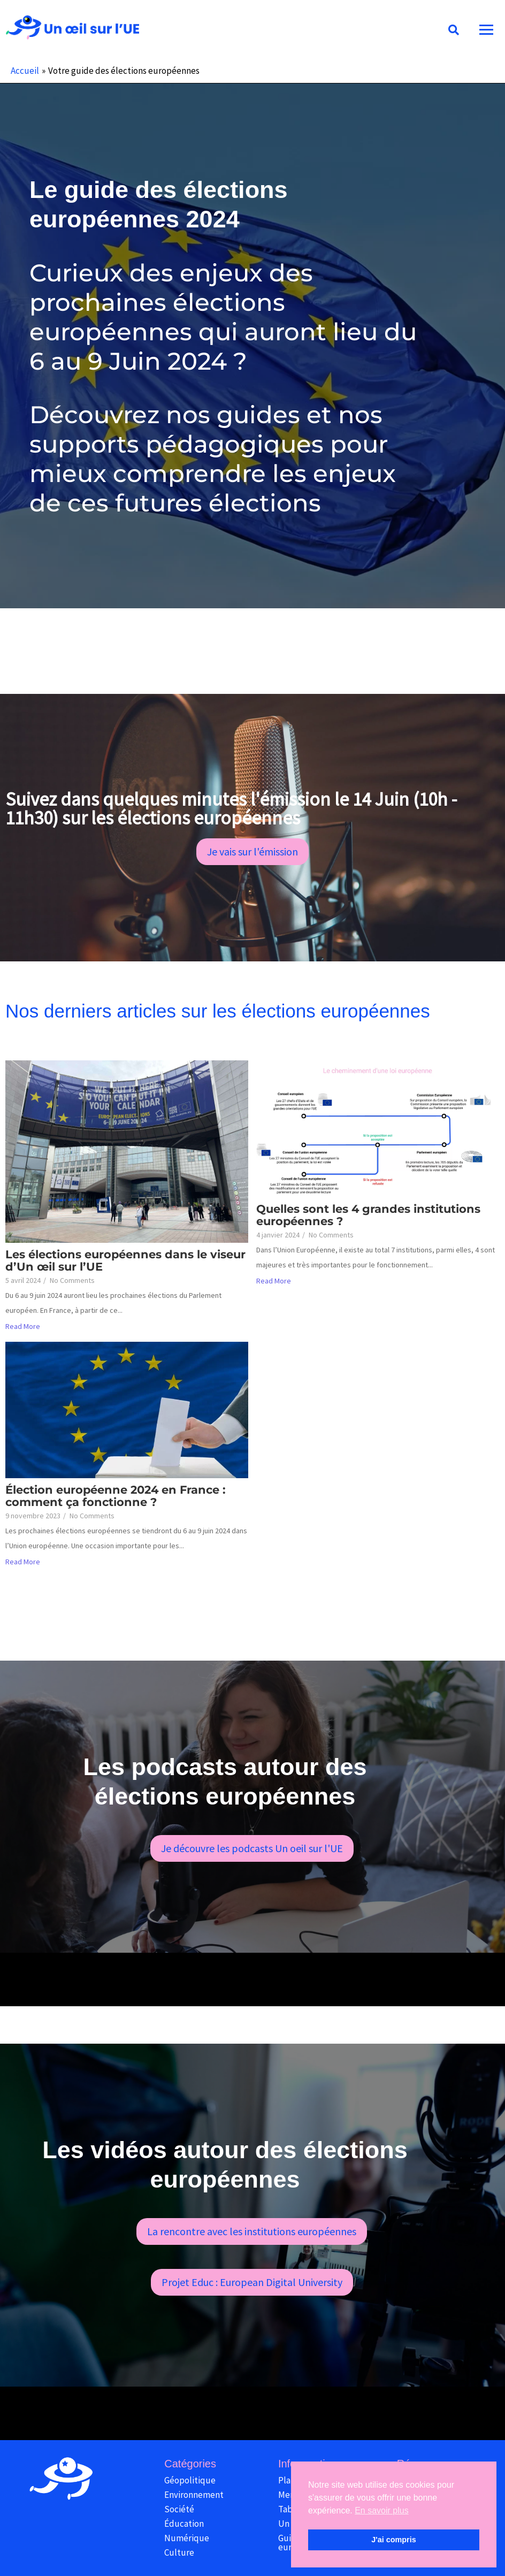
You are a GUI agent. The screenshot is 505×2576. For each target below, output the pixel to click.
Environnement (194, 2495)
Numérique (186, 2538)
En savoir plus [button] (382, 2510)
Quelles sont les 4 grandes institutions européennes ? (368, 1215)
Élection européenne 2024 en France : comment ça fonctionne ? (115, 1496)
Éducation (184, 2523)
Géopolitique (190, 2480)
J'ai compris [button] (393, 2539)
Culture (179, 2552)
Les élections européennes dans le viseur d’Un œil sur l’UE (125, 1260)
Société (179, 2509)
